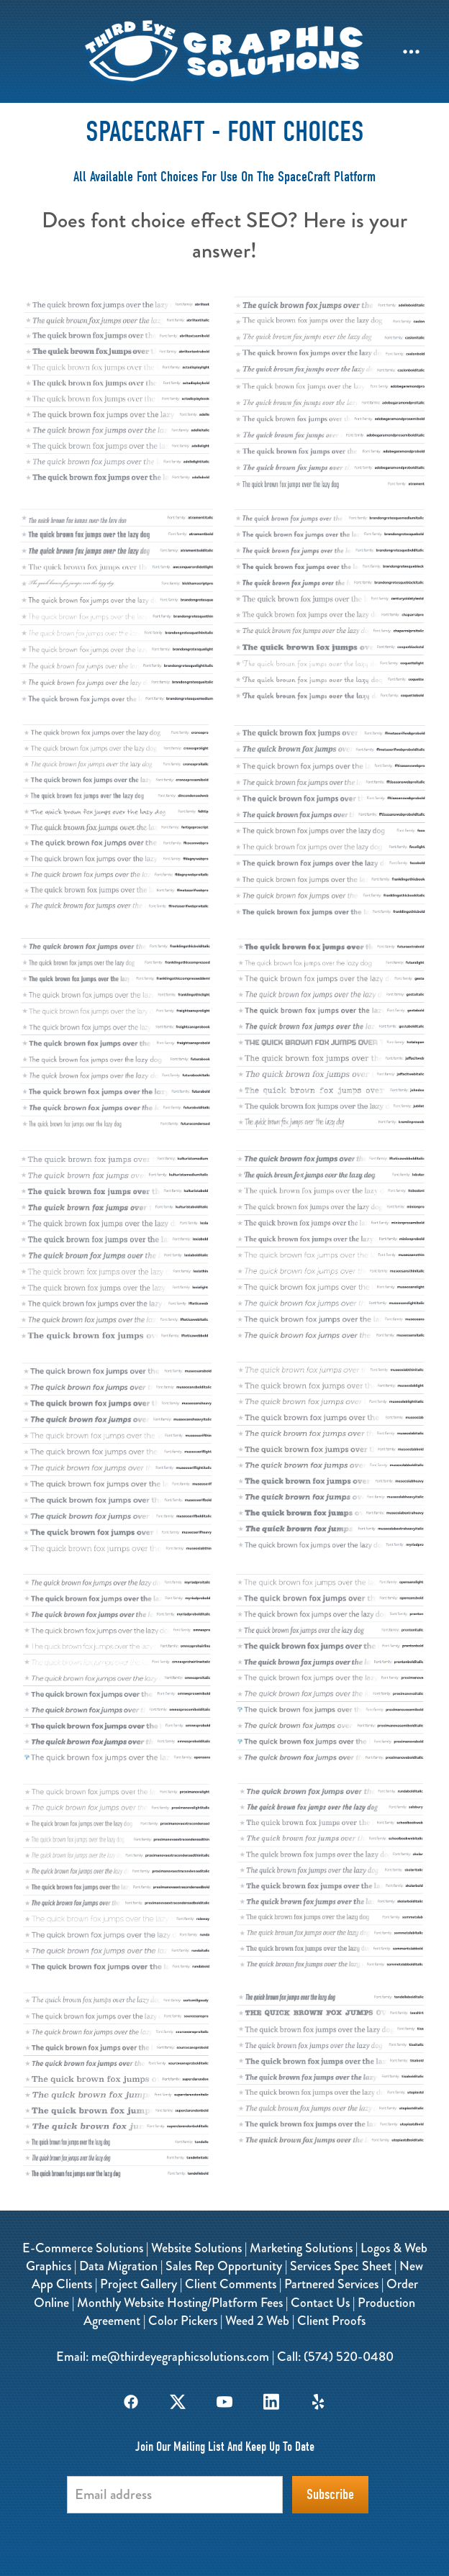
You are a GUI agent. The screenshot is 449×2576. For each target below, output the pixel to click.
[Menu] (411, 51)
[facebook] (131, 2401)
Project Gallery (138, 2284)
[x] (178, 2401)
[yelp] (318, 2401)
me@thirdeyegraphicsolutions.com (180, 2356)
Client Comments (230, 2284)
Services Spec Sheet (340, 2266)
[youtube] (225, 2401)
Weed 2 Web (257, 2320)
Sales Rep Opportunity (223, 2266)
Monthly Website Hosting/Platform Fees (180, 2302)
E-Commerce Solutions (82, 2248)
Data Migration (118, 2266)
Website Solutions (196, 2248)
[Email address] (175, 2494)
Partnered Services (331, 2284)
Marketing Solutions (301, 2248)
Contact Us (320, 2302)
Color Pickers (182, 2320)
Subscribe (330, 2494)
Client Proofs (331, 2320)
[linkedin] (271, 2401)
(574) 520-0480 (349, 2356)
